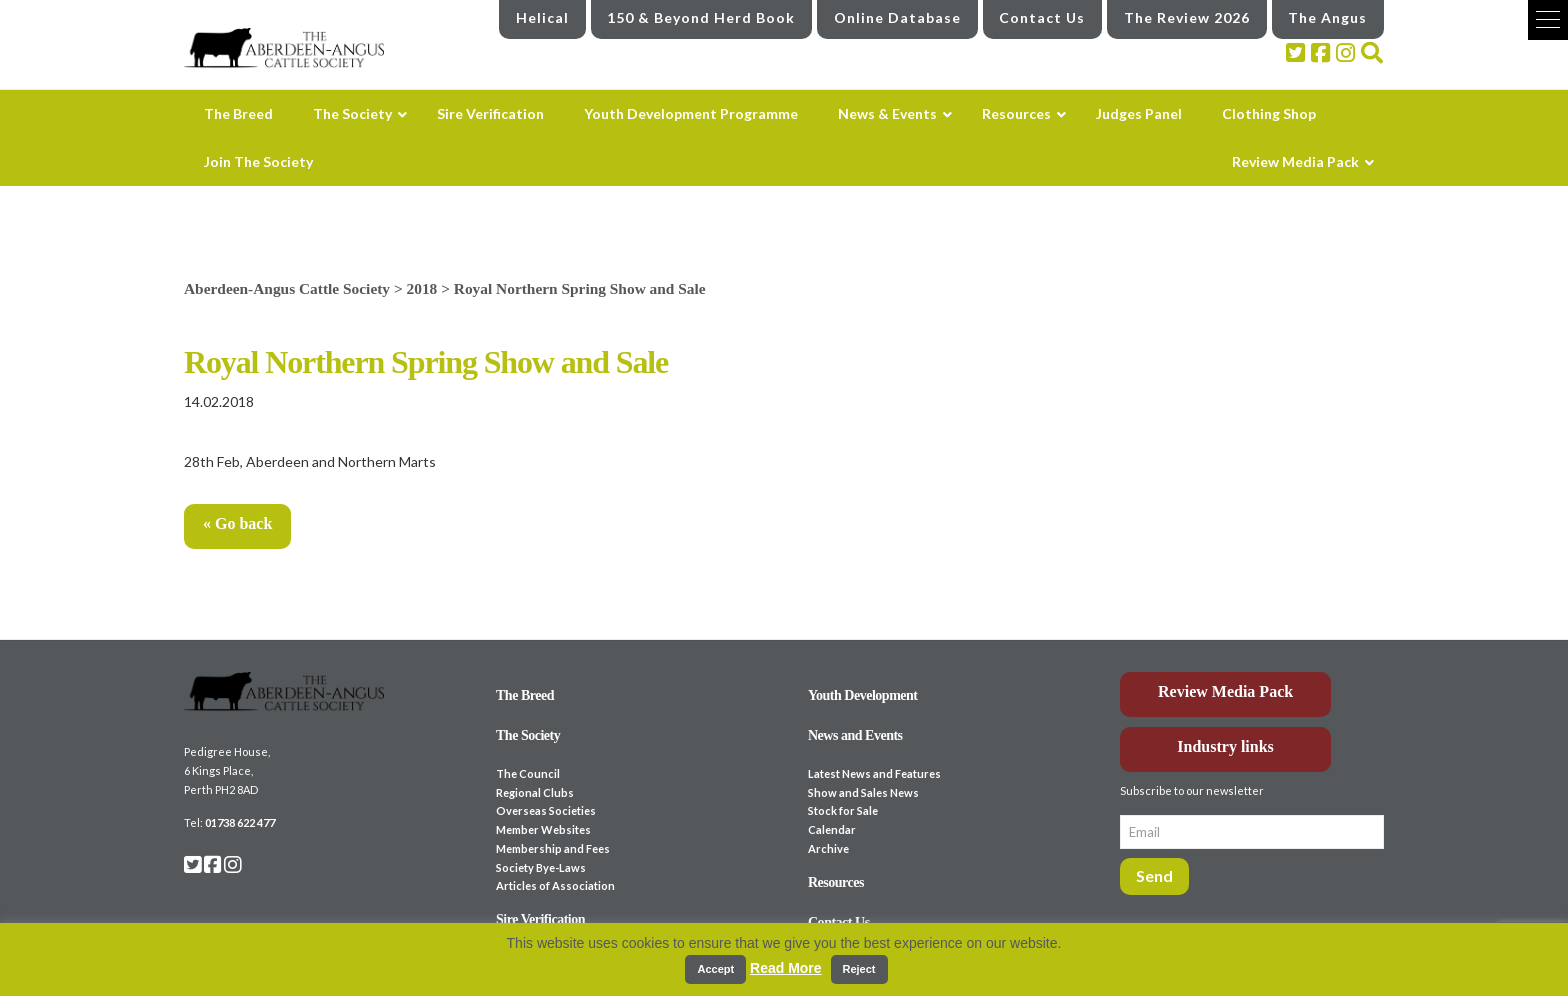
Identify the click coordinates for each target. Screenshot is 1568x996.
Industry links (1225, 746)
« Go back (237, 523)
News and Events (855, 735)
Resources (836, 882)
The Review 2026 (1187, 17)
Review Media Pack (1225, 691)
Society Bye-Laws (541, 867)
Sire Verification (540, 919)
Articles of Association (555, 885)
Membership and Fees (553, 848)
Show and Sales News (863, 792)
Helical (542, 17)
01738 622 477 (240, 822)
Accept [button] (715, 969)
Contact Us (1042, 17)
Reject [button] (859, 969)
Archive (828, 848)
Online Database (897, 17)
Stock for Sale (843, 810)
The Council (528, 773)
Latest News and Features (874, 773)
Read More (786, 968)
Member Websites (543, 829)
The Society (528, 735)
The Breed (525, 695)
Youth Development (863, 695)
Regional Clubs (535, 792)
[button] (1548, 20)
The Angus (1327, 17)
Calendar (832, 829)
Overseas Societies (546, 810)
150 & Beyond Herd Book (701, 17)
